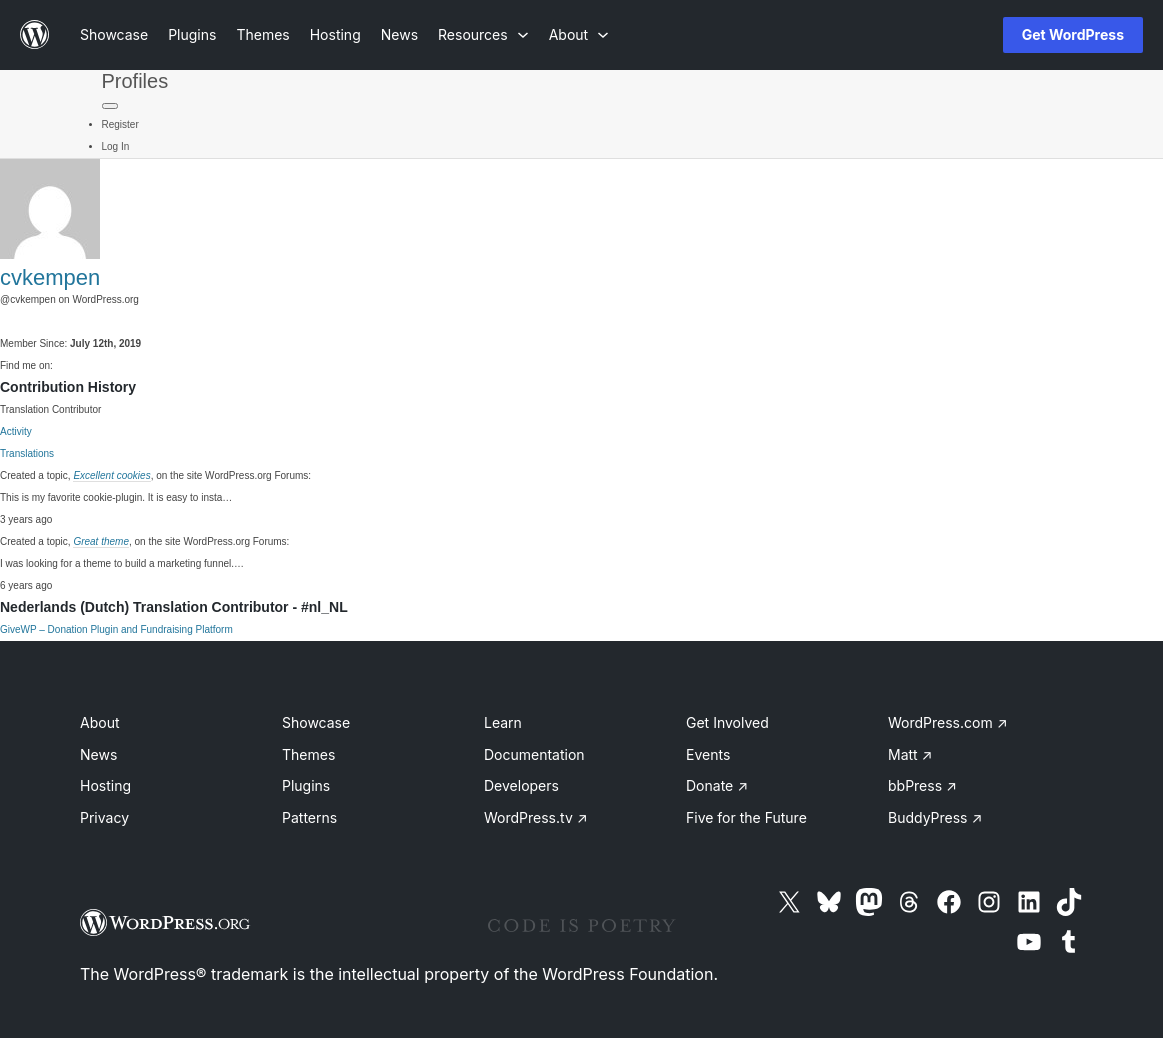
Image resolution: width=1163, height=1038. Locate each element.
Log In (116, 146)
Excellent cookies (111, 475)
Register (120, 124)
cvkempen (50, 277)
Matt (910, 754)
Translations (27, 453)
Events (708, 754)
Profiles (135, 81)
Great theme (101, 541)
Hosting (105, 785)
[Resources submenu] (483, 34)
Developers (521, 785)
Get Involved (727, 722)
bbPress (922, 785)
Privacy (104, 817)
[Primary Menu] (110, 106)
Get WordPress (1073, 34)
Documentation (534, 754)
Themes (308, 754)
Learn (503, 722)
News (98, 754)
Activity (16, 431)
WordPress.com (948, 722)
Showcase (316, 722)
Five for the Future (746, 817)
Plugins (306, 785)
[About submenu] (579, 34)
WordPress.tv (536, 817)
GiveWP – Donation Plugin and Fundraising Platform (116, 629)
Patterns (309, 817)
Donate (717, 785)
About (99, 722)
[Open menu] (955, 35)
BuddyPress (935, 817)
